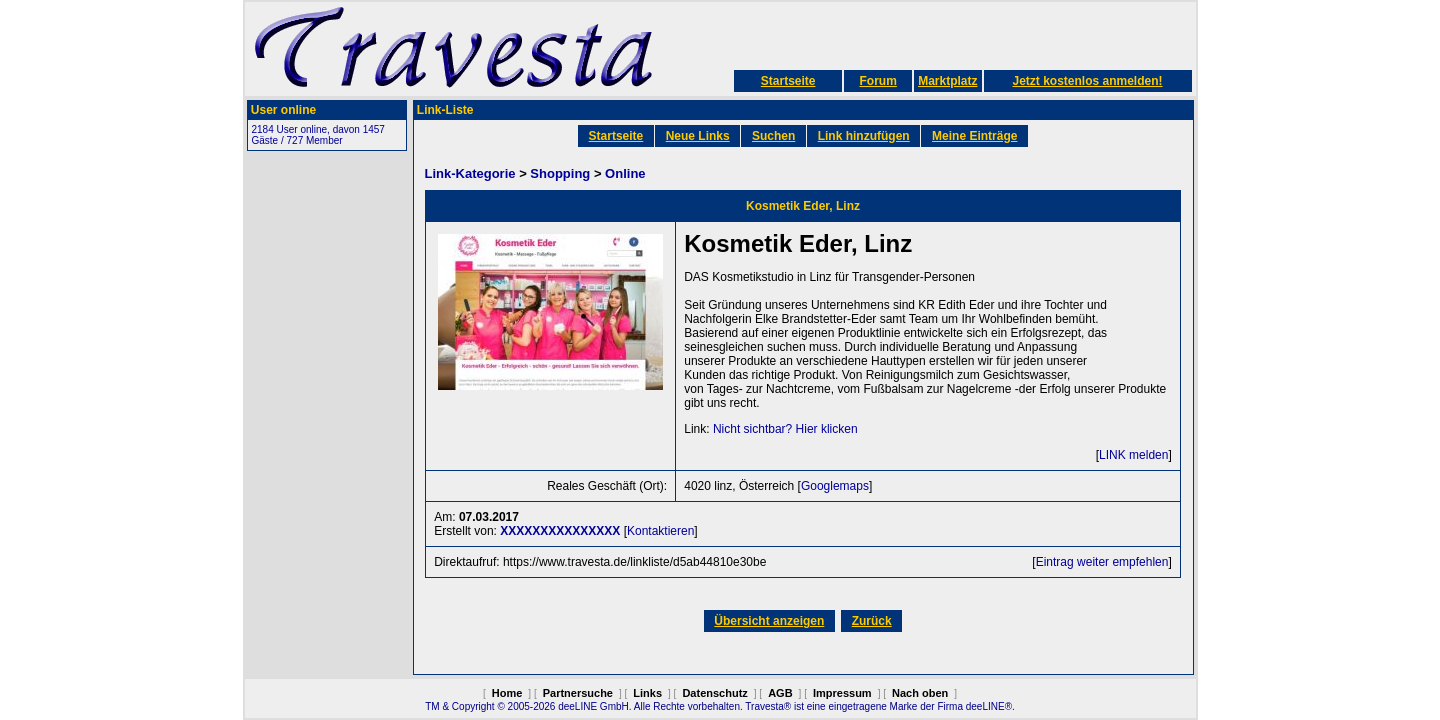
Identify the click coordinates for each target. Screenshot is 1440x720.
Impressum (842, 693)
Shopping (560, 173)
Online (625, 173)
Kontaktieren (660, 531)
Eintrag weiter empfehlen (1102, 562)
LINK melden (1133, 455)
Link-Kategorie (470, 173)
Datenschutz (714, 693)
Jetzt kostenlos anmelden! (1087, 81)
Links (647, 693)
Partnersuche (578, 693)
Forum (877, 81)
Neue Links (698, 136)
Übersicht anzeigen (769, 621)
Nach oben (920, 693)
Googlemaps (835, 486)
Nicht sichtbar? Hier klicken (785, 429)
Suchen (773, 136)
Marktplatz (947, 81)
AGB (780, 693)
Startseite (788, 81)
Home (507, 693)
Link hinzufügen (864, 136)
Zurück (872, 621)
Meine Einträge (974, 136)
